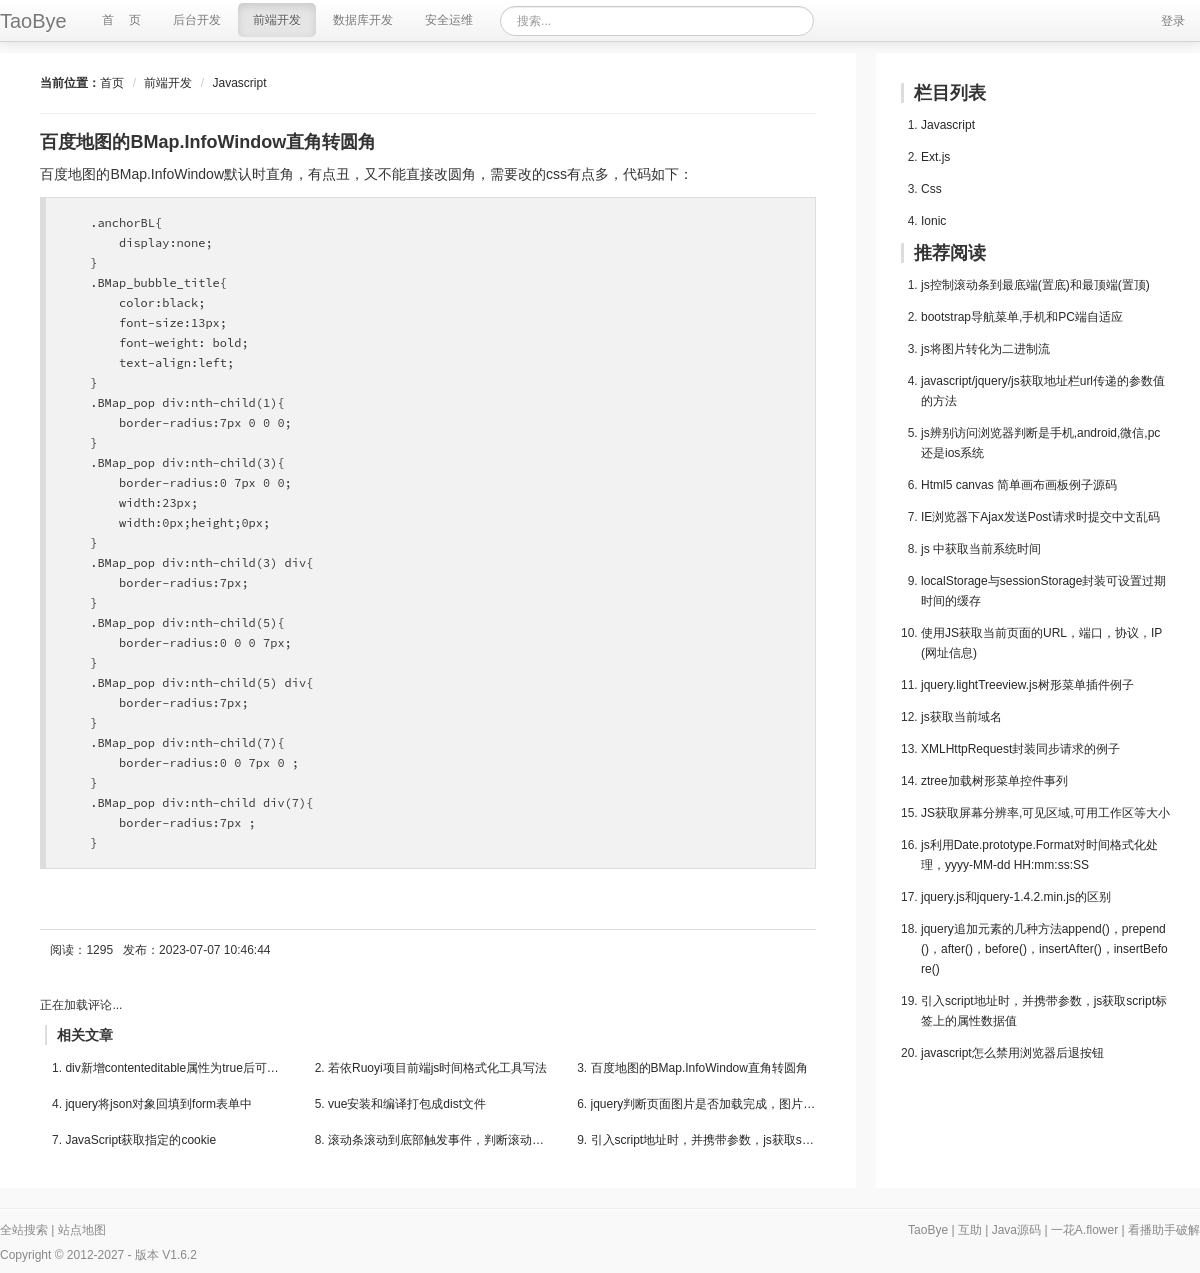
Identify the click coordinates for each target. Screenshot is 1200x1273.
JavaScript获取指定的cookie (140, 1140)
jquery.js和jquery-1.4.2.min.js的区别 (1016, 897)
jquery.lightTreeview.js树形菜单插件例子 (1027, 685)
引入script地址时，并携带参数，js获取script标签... (703, 1140)
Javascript (239, 83)
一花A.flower (1084, 1230)
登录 (1173, 21)
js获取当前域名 (961, 717)
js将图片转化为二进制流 (985, 349)
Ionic (933, 221)
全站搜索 (24, 1230)
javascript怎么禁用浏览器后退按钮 (1012, 1053)
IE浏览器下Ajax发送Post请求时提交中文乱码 (1040, 517)
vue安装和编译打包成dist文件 (407, 1104)
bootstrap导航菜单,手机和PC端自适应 (1022, 317)
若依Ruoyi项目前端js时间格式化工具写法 (437, 1068)
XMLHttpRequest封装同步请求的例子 (1020, 749)
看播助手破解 (1164, 1230)
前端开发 (168, 83)
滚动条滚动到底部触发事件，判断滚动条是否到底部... (440, 1140)
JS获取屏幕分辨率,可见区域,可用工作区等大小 (1045, 813)
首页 (112, 83)
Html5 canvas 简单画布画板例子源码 (1019, 485)
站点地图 (82, 1230)
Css (931, 189)
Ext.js (935, 157)
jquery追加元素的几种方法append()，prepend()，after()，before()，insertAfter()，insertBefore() (1044, 949)
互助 (970, 1230)
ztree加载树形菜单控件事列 (994, 781)
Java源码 (1016, 1230)
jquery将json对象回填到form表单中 (158, 1104)
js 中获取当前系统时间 (981, 549)
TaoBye (928, 1230)
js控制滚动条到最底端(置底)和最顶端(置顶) (1035, 285)
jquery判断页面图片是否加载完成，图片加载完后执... (703, 1104)
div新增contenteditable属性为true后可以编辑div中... (177, 1068)
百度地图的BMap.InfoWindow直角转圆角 (699, 1068)
